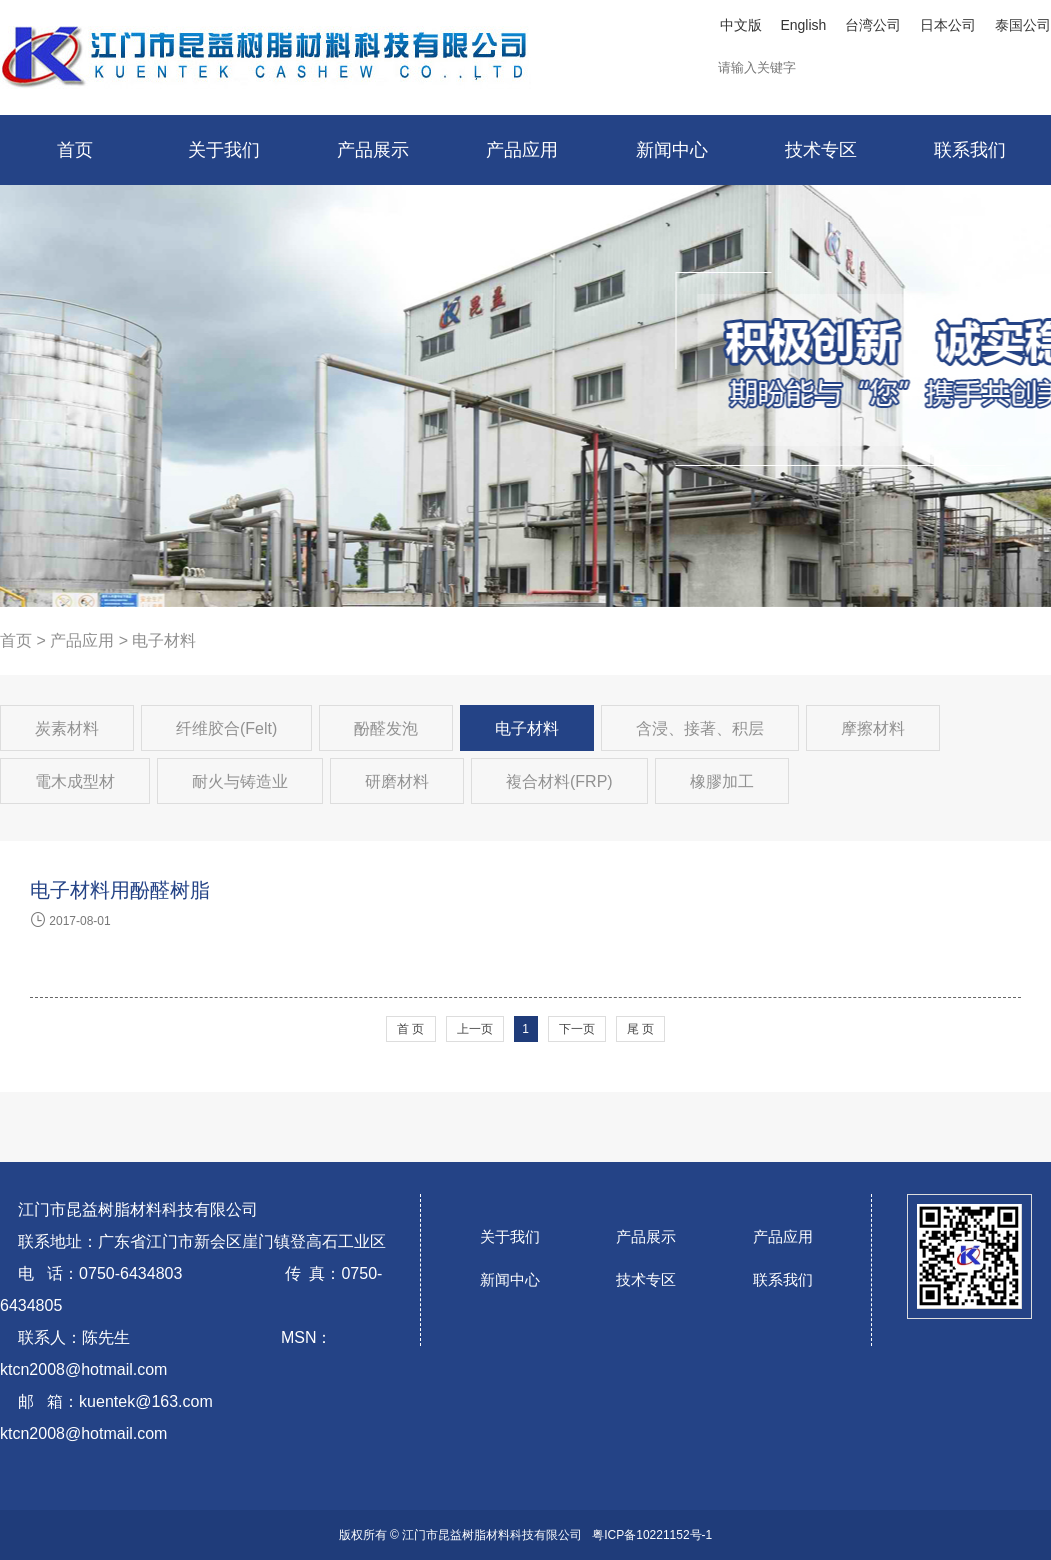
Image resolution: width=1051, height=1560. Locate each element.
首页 (16, 640)
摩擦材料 (873, 728)
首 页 (410, 1029)
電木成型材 (75, 781)
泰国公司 (1023, 25)
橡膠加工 (722, 781)
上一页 (475, 1029)
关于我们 (510, 1236)
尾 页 (640, 1029)
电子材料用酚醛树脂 (120, 890)
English (803, 25)
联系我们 (783, 1279)
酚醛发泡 (386, 728)
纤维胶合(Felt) (226, 728)
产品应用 (82, 640)
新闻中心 (510, 1279)
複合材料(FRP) (559, 781)
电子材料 (527, 728)
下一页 (577, 1029)
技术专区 (646, 1279)
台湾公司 (873, 25)
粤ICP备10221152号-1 (652, 1535)
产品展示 (646, 1236)
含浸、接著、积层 (700, 728)
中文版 (741, 25)
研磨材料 (397, 781)
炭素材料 (67, 728)
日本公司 (948, 25)
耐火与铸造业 (240, 781)
